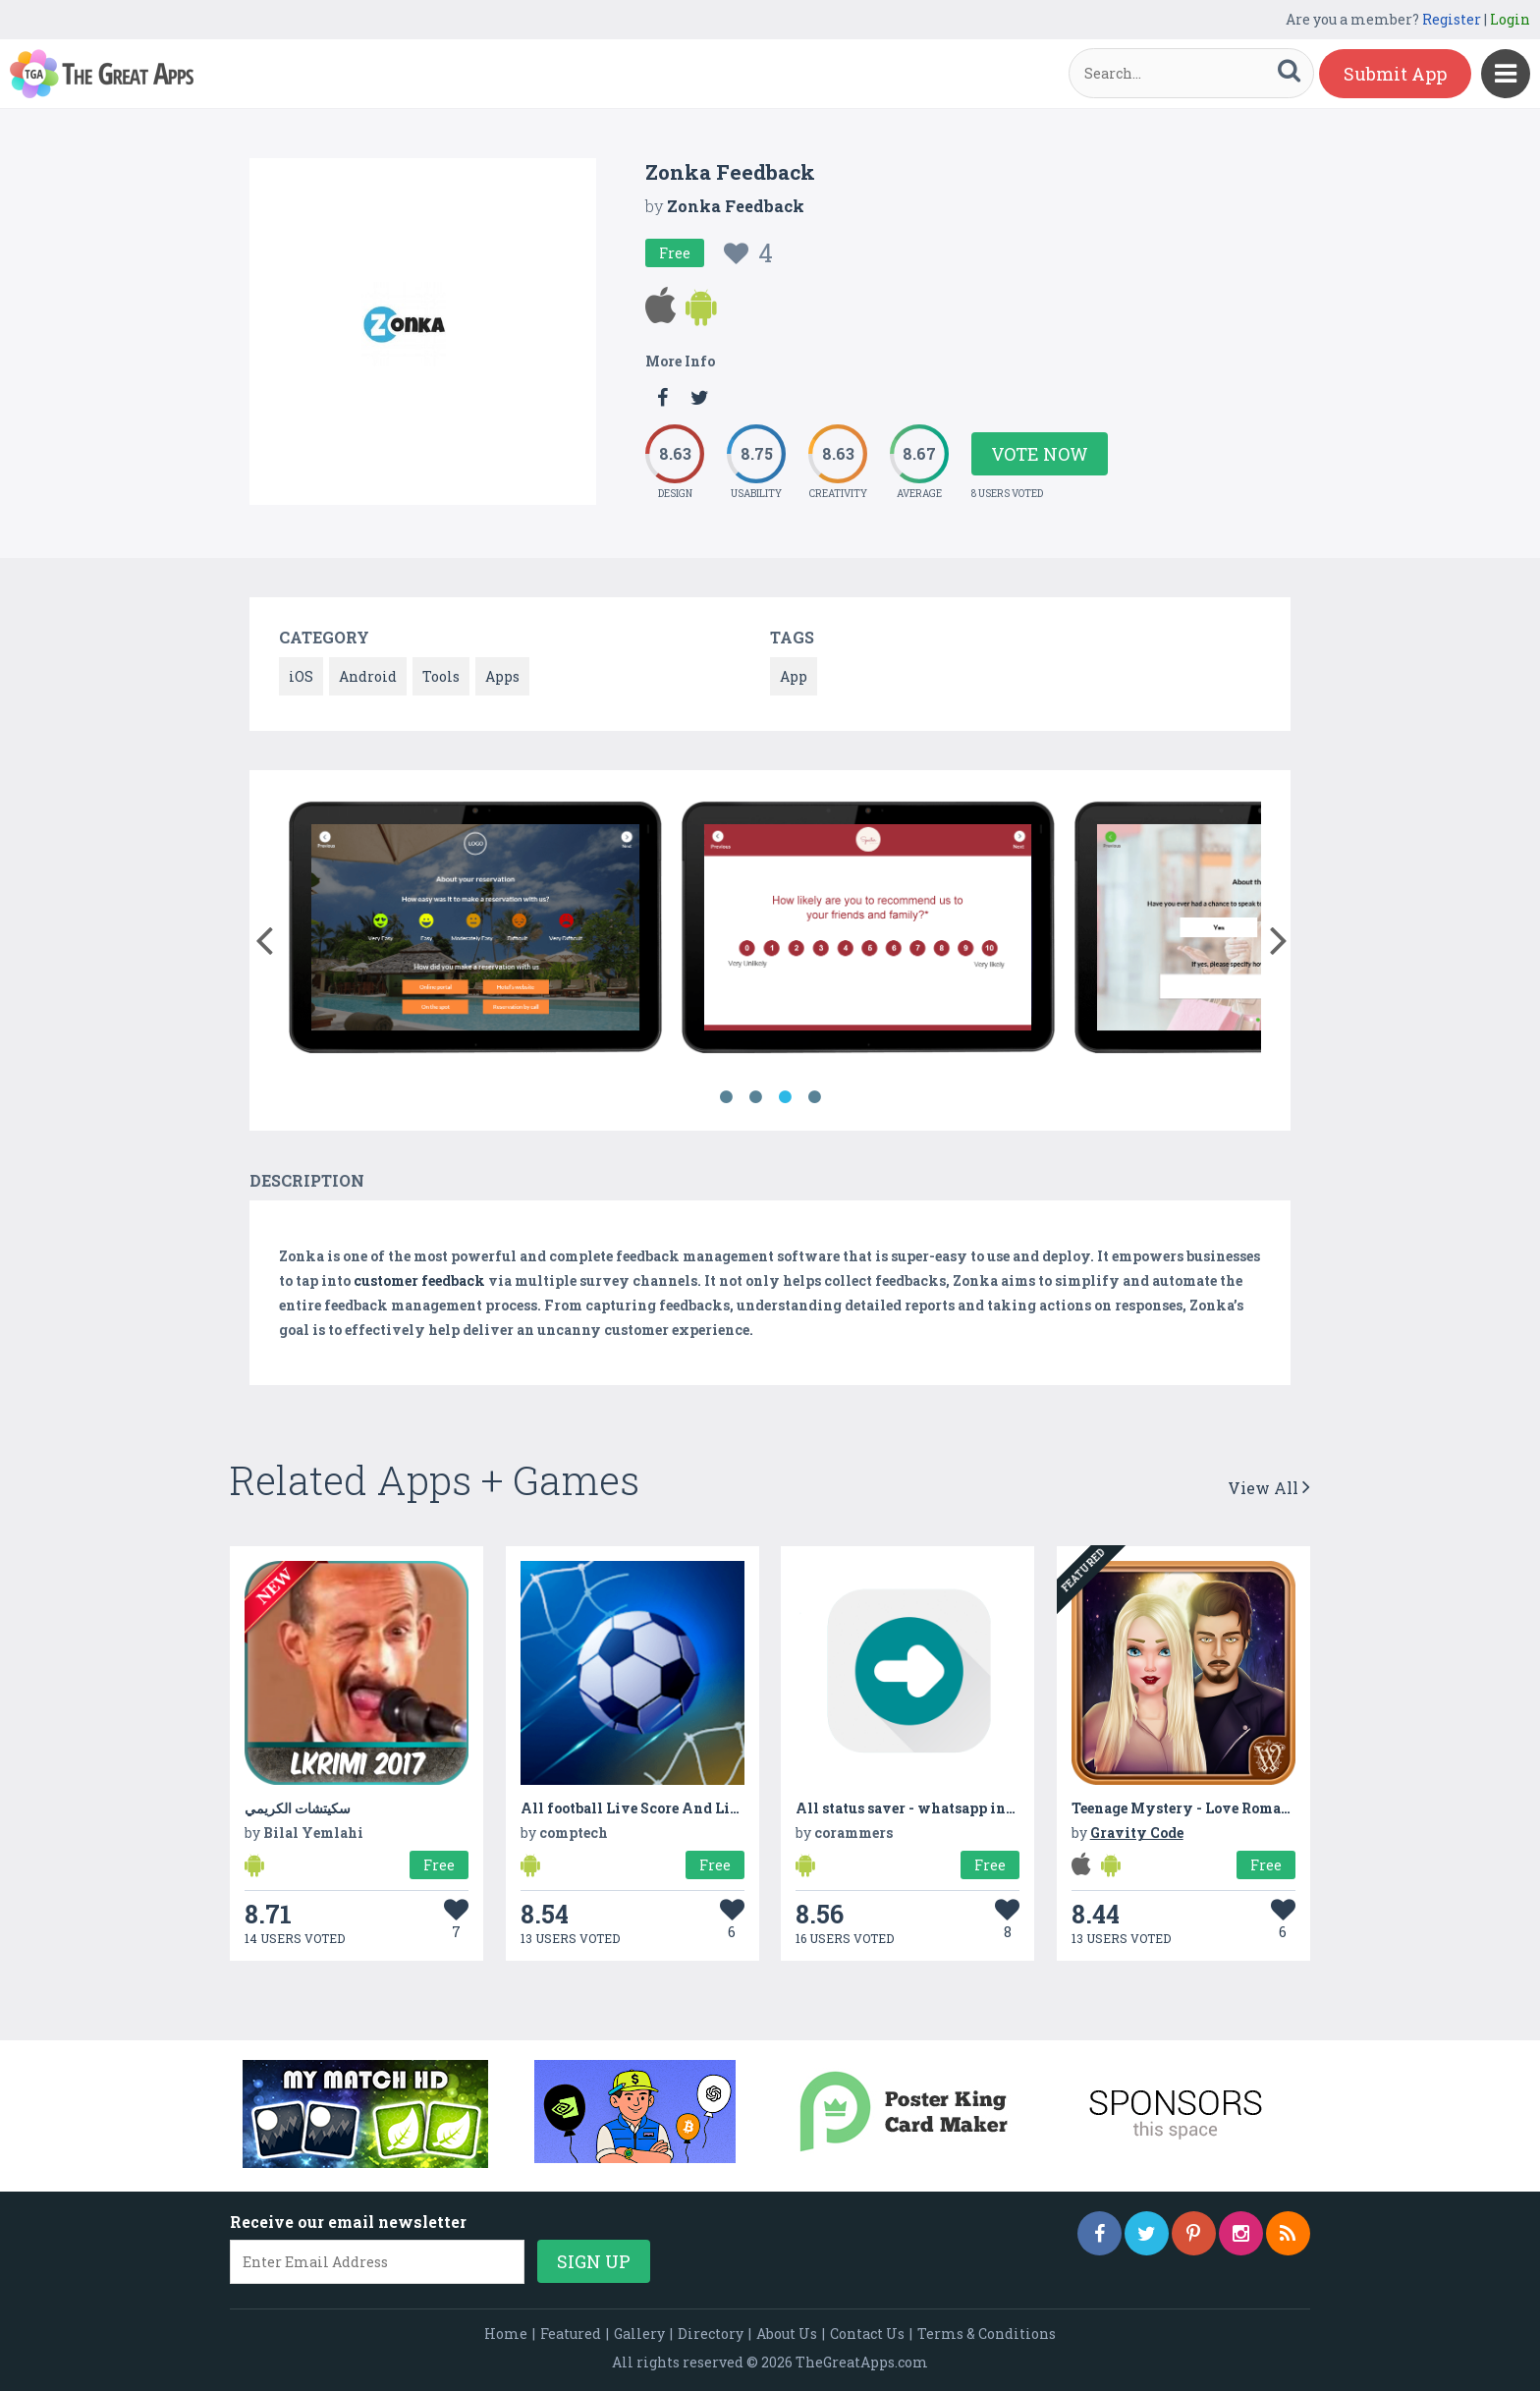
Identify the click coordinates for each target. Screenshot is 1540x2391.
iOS (301, 676)
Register (1451, 19)
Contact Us (867, 2333)
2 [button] (755, 1097)
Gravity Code (1136, 1832)
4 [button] (814, 1097)
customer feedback (419, 1280)
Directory (710, 2333)
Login (1510, 19)
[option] (475, 931)
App (793, 676)
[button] (263, 936)
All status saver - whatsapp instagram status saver (973, 1808)
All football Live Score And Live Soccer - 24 (672, 1808)
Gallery (639, 2333)
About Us (786, 2333)
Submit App (1395, 73)
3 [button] (785, 1097)
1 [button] (726, 1097)
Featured (570, 2333)
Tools (441, 676)
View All (1269, 1487)
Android (368, 676)
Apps (502, 676)
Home (505, 2333)
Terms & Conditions (986, 2333)
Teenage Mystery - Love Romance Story (1210, 1808)
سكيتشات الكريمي (298, 1808)
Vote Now (1039, 454)
